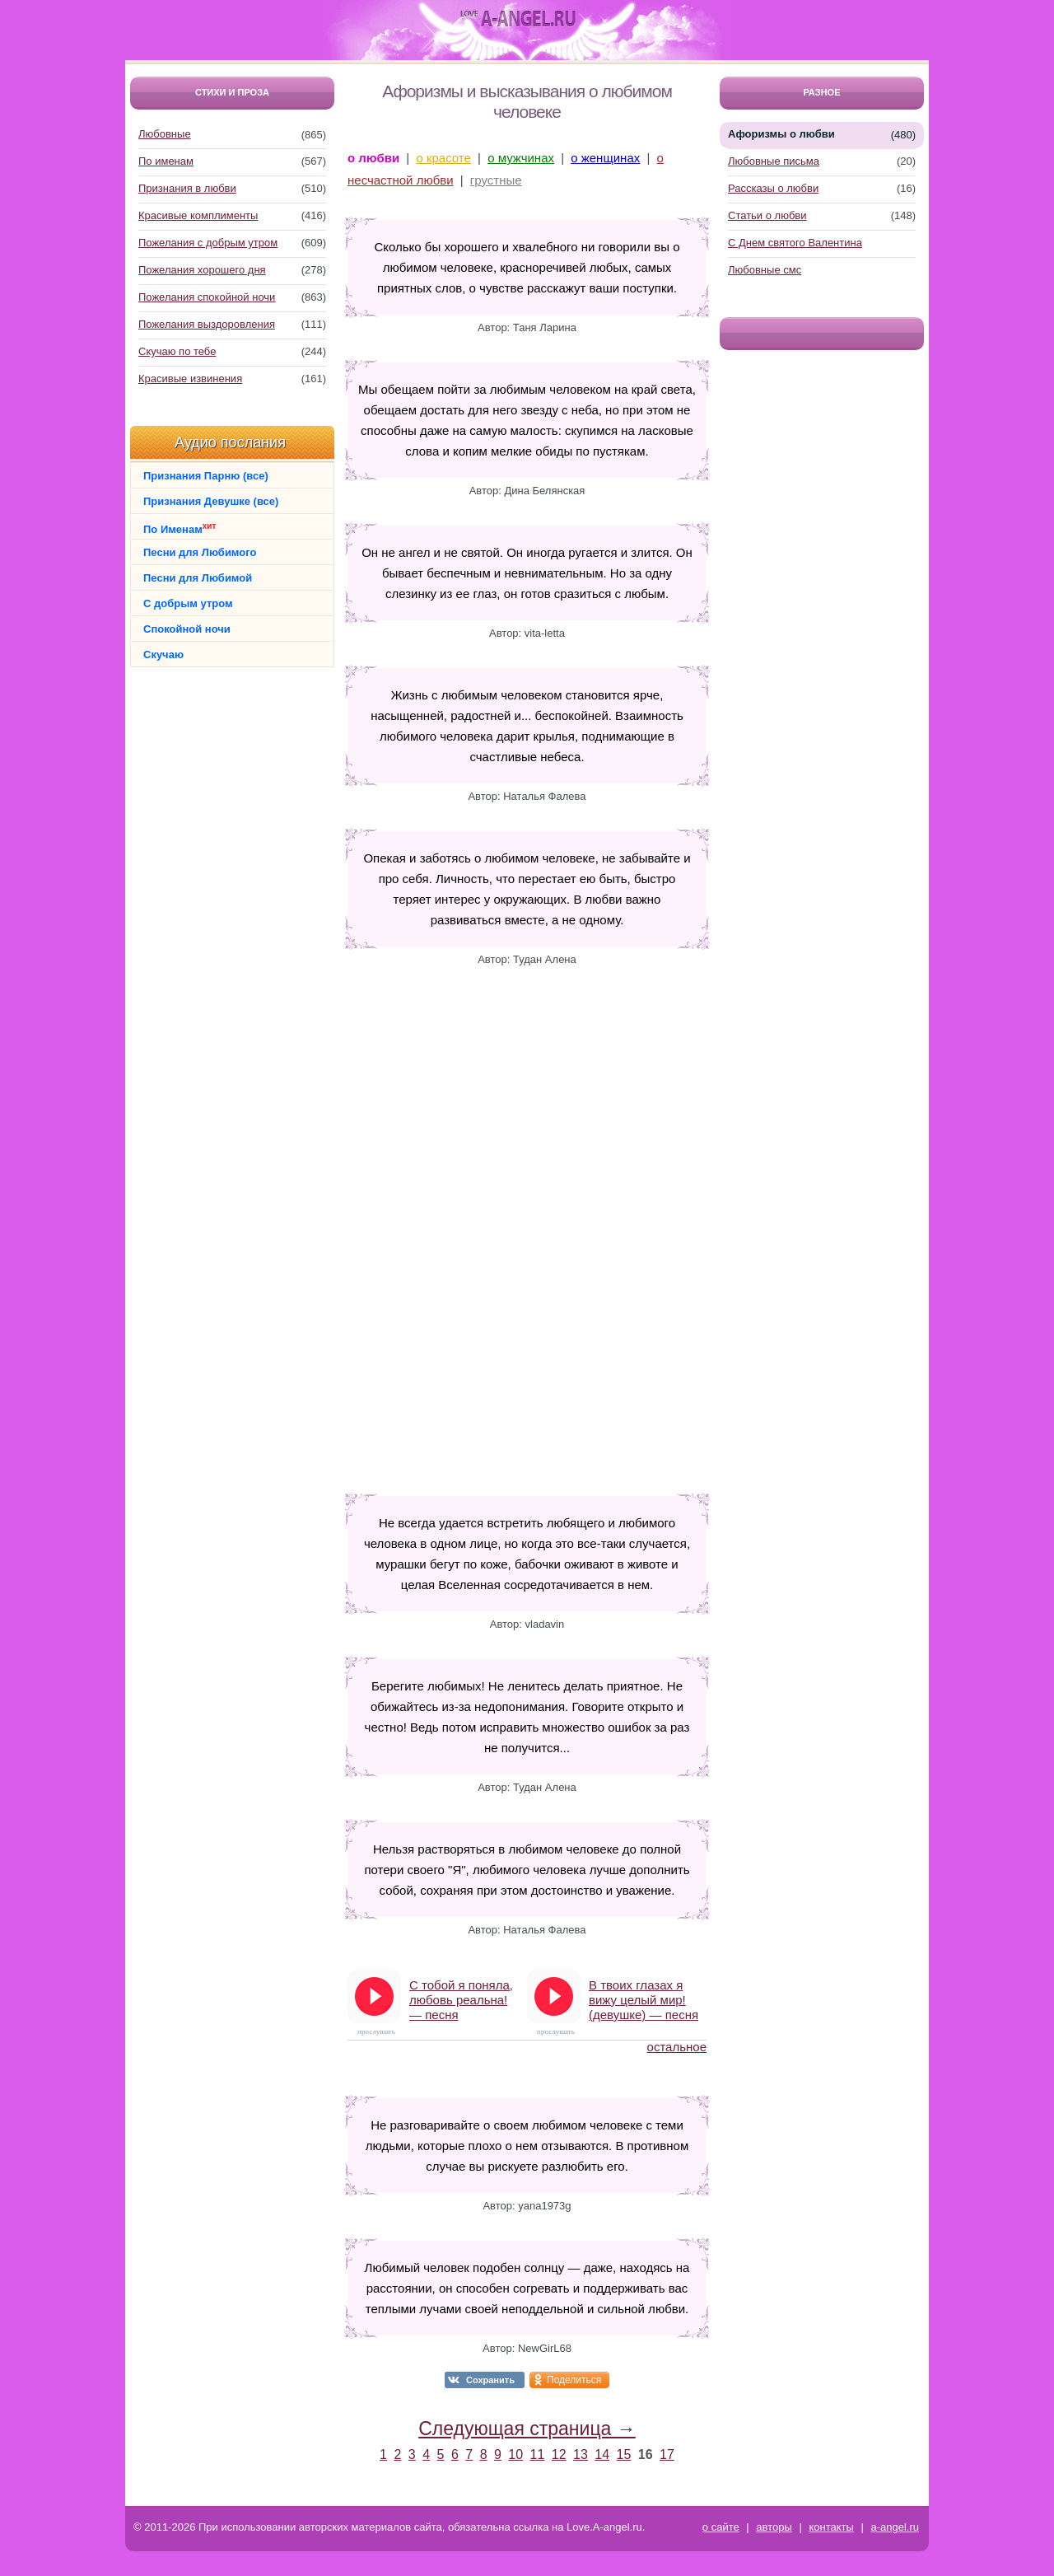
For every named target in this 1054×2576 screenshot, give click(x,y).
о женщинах (605, 158)
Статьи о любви (767, 215)
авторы (773, 2527)
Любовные (164, 134)
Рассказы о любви (773, 188)
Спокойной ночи (187, 629)
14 (602, 2454)
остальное (677, 2047)
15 (624, 2454)
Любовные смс (764, 270)
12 (559, 2454)
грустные (496, 180)
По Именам (179, 528)
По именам (166, 161)
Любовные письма (773, 161)
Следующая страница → (527, 2428)
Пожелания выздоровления (206, 324)
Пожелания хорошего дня (202, 270)
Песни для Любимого (199, 552)
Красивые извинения (190, 378)
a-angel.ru (894, 2527)
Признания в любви (187, 188)
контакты (831, 2527)
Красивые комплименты (198, 215)
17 (667, 2454)
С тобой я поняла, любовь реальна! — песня (461, 2000)
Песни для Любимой (197, 578)
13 (580, 2454)
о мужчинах (520, 158)
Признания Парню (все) (205, 476)
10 (515, 2454)
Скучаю (163, 654)
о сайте (720, 2527)
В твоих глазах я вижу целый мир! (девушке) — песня (643, 2000)
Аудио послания (230, 442)
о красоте (443, 158)
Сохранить (490, 2380)
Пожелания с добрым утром (207, 242)
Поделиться (574, 2380)
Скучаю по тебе (177, 351)
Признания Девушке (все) (210, 501)
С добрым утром (188, 603)
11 (537, 2454)
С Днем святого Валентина (795, 242)
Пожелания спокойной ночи (206, 297)
